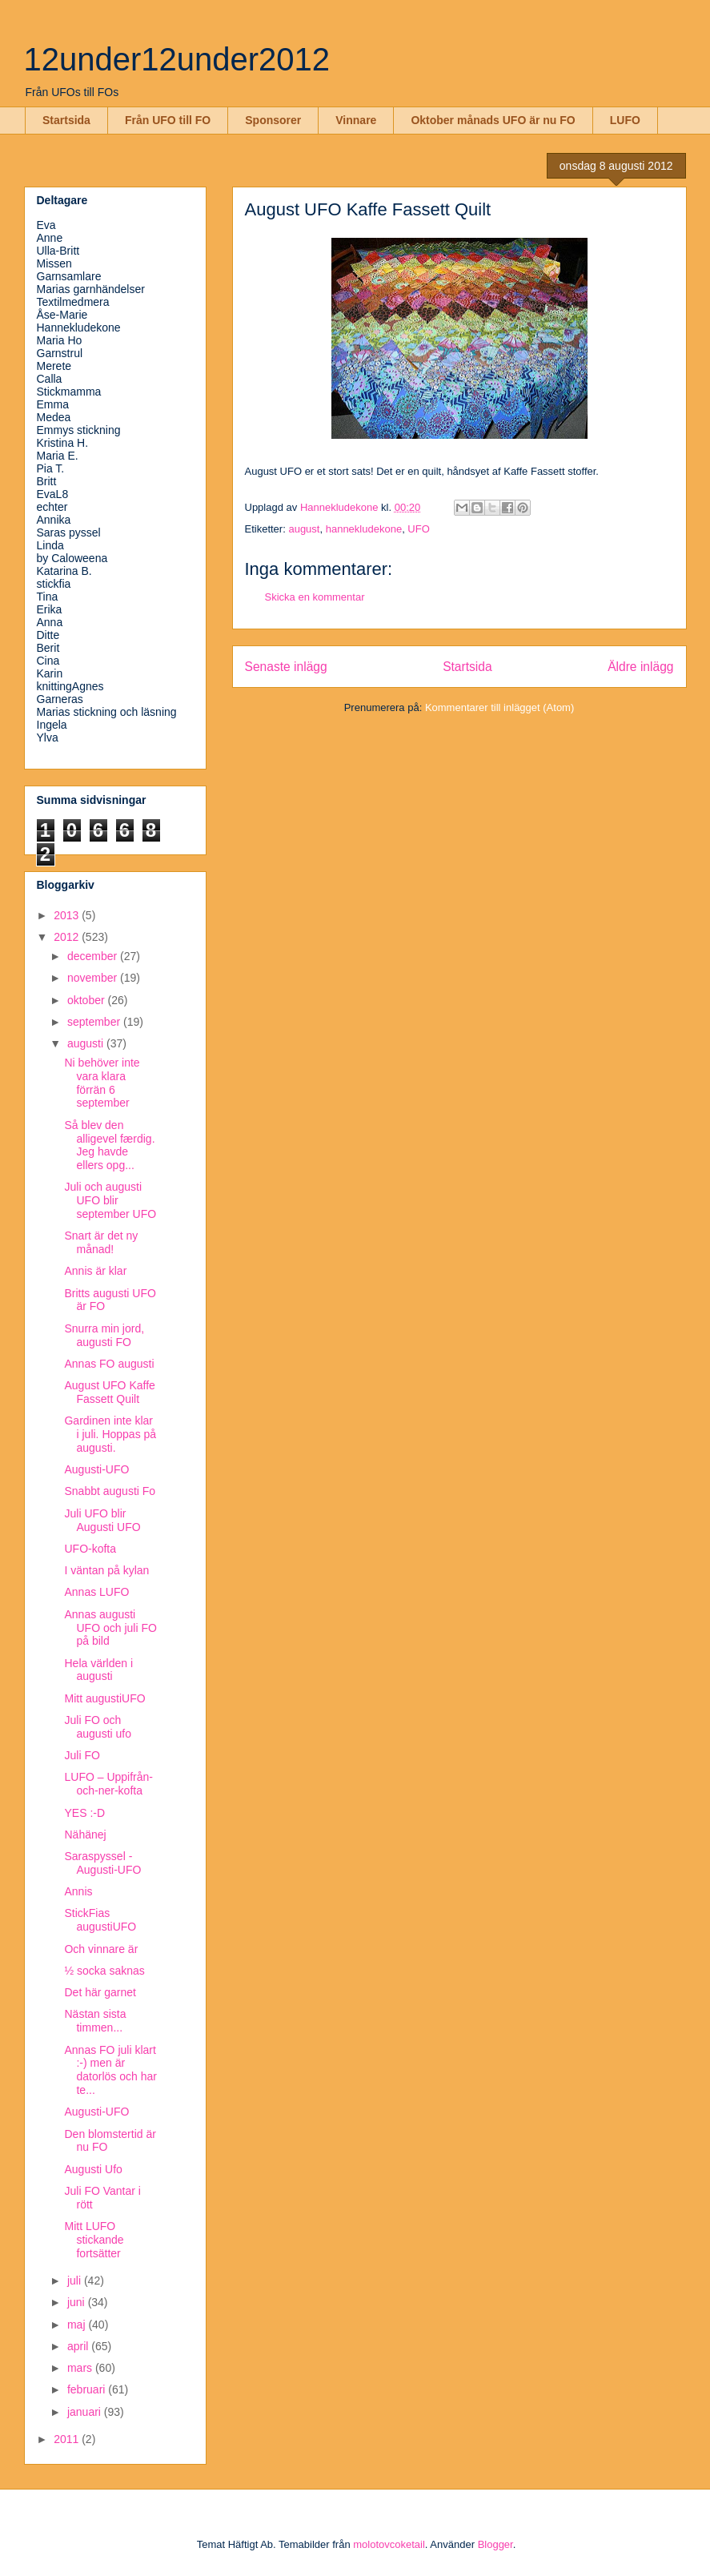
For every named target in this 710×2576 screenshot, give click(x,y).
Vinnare (355, 120)
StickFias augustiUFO (100, 1920)
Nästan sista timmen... (95, 2020)
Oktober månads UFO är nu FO (493, 120)
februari (87, 2389)
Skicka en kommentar (315, 597)
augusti (86, 1043)
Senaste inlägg (286, 666)
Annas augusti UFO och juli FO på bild (110, 1628)
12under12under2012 (177, 59)
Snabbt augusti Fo (109, 1491)
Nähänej (85, 1834)
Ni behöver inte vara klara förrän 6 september (101, 1082)
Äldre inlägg (640, 666)
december (93, 956)
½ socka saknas (104, 1970)
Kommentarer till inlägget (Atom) (499, 707)
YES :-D (84, 1812)
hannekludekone (364, 529)
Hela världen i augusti (98, 1670)
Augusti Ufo (93, 2169)
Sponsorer (273, 120)
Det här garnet (100, 1992)
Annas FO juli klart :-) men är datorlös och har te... (110, 2070)
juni (77, 2302)
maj (77, 2324)
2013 (68, 915)
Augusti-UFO (96, 1469)
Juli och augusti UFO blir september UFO (110, 1200)
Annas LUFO (96, 1591)
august (303, 529)
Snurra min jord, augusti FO (104, 1335)
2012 (68, 936)
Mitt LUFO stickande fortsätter (93, 2240)
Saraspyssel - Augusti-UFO (102, 1863)
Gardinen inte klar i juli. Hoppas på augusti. (110, 1434)
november (93, 977)
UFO (418, 529)
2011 (68, 2439)
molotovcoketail (389, 2544)
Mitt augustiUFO (104, 1698)
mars (81, 2367)
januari (85, 2411)
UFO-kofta (90, 1548)
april (79, 2346)
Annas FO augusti (109, 1363)
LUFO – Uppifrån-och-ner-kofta (108, 1783)
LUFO (625, 120)
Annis (78, 1891)
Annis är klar (95, 1270)
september (95, 1021)
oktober (87, 1000)
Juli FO (81, 1755)
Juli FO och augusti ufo (97, 1727)
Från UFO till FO (168, 120)
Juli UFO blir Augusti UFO (102, 1520)
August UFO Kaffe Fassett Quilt (109, 1392)
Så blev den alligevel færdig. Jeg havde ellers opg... (109, 1145)
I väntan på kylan (106, 1570)
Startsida (66, 120)
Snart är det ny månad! (101, 1242)
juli (75, 2280)
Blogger (495, 2544)
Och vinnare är (101, 1949)
